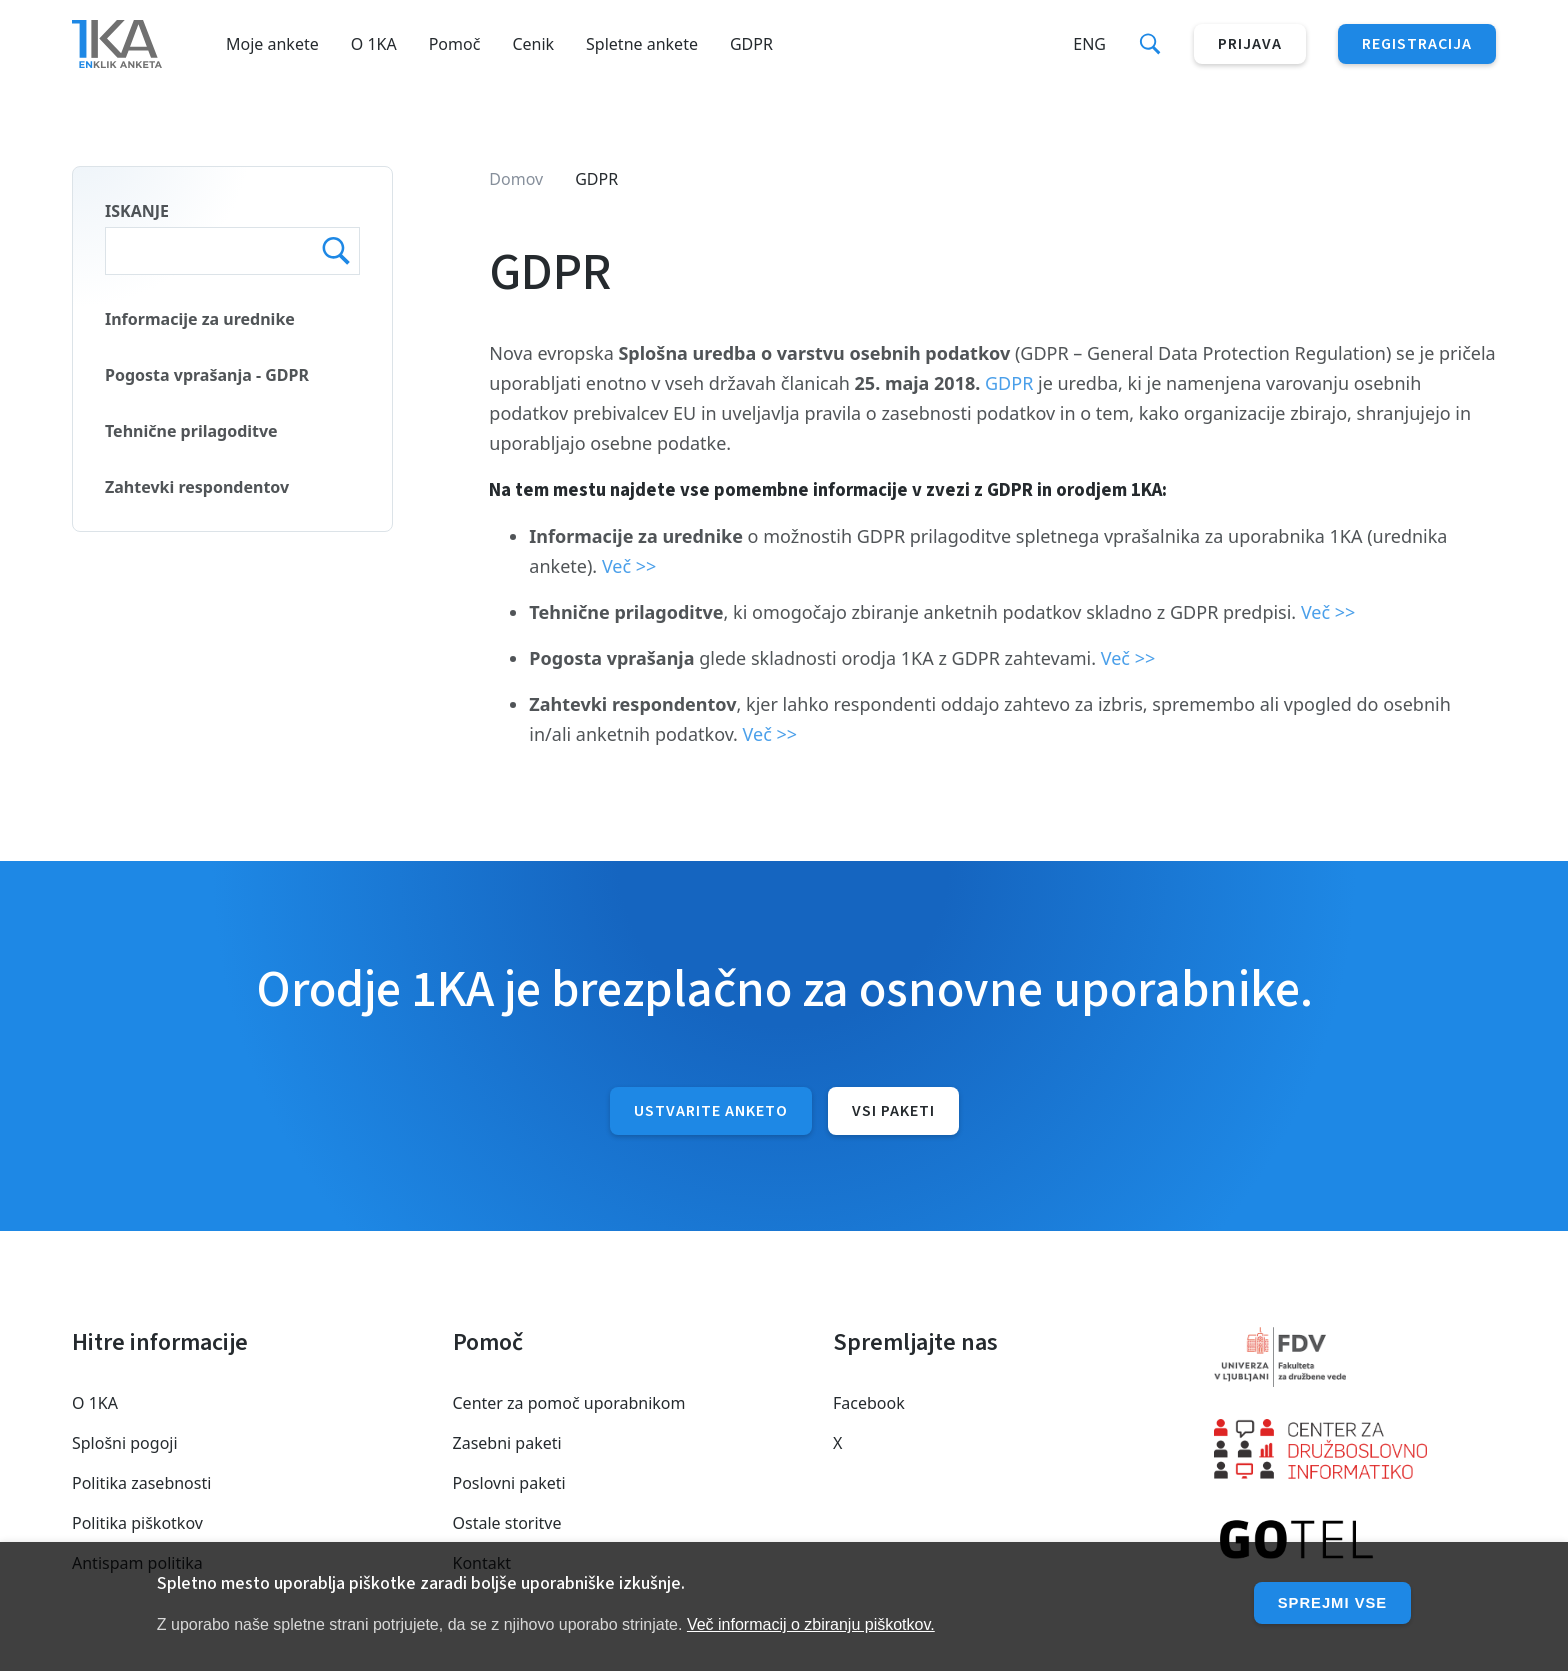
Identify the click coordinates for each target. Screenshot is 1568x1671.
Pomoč (455, 44)
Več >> (629, 566)
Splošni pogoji (125, 1443)
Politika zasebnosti (141, 1483)
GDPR (751, 44)
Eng (1089, 44)
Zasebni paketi (507, 1443)
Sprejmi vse (1328, 1602)
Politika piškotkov (137, 1523)
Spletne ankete (642, 44)
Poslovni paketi (509, 1483)
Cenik (533, 44)
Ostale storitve (507, 1523)
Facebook (869, 1403)
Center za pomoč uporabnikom (569, 1403)
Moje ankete (272, 44)
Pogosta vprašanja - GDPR (207, 375)
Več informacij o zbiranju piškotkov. (811, 1624)
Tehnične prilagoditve (191, 431)
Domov (516, 179)
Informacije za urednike (200, 319)
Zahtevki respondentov (197, 487)
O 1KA (374, 44)
